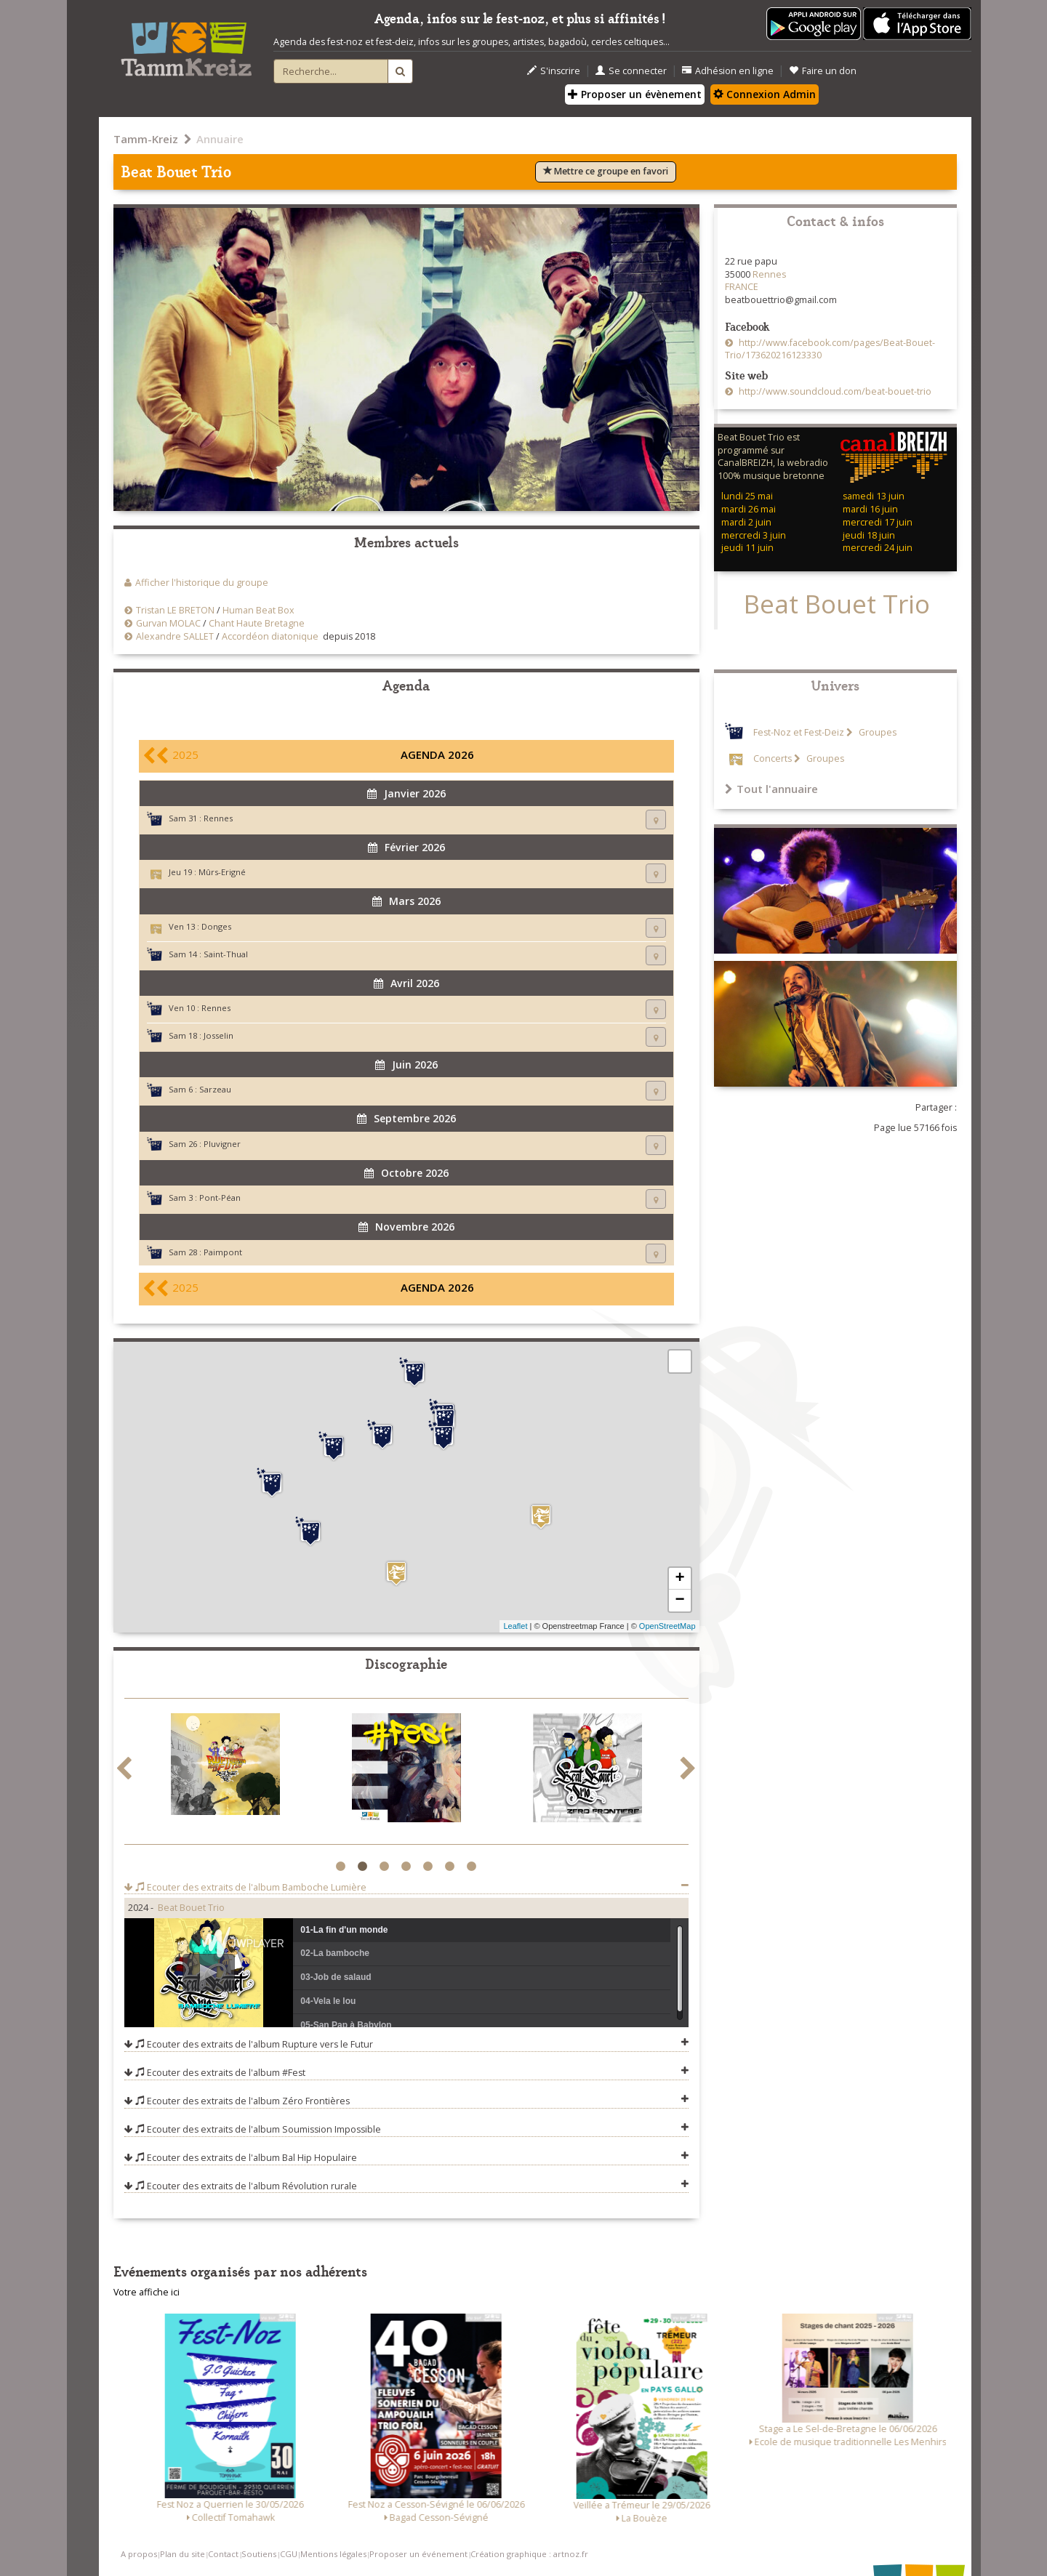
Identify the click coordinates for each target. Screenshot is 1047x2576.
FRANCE (741, 287)
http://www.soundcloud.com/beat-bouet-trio (834, 391)
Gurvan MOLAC (168, 623)
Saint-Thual (226, 954)
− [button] (679, 1600)
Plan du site (182, 2553)
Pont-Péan (220, 1197)
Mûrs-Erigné (222, 871)
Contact (223, 2553)
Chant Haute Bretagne (257, 623)
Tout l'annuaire (771, 788)
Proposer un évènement (635, 94)
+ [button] (679, 1579)
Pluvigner (222, 1143)
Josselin (218, 1035)
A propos (139, 2553)
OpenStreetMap (667, 1626)
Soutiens (258, 2553)
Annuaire (220, 139)
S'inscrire (553, 71)
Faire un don (823, 71)
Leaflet (515, 1626)
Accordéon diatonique (270, 636)
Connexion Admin (764, 94)
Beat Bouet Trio (191, 1907)
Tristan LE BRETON (175, 610)
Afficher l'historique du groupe (201, 582)
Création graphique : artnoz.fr (529, 2553)
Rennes (218, 818)
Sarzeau (215, 1089)
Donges (216, 926)
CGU (288, 2553)
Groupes (876, 732)
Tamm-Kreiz (145, 139)
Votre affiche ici (146, 2292)
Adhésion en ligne (728, 71)
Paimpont (223, 1252)
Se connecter (631, 71)
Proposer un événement (418, 2553)
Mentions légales (333, 2553)
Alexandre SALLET (175, 636)
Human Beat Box (258, 610)
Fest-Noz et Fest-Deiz (798, 732)
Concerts (772, 758)
